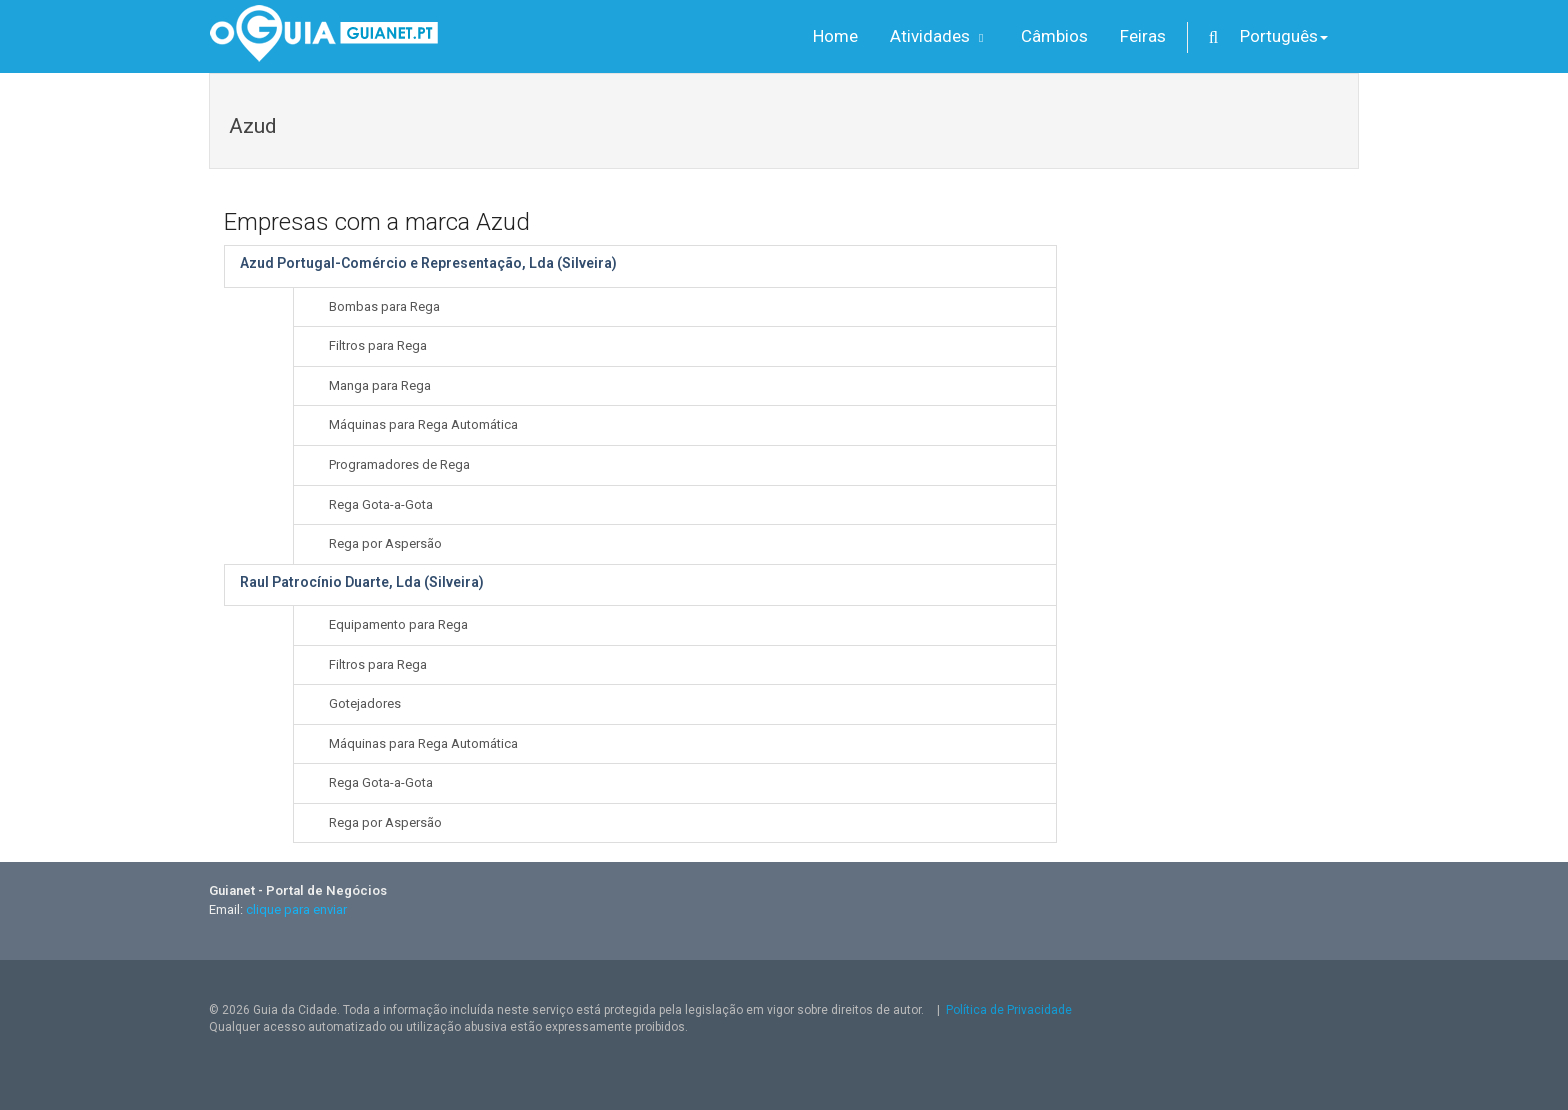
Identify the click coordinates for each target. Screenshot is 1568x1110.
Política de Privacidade (1009, 1010)
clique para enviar (296, 909)
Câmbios (1054, 36)
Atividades (939, 36)
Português (1284, 36)
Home (835, 36)
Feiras (1143, 36)
